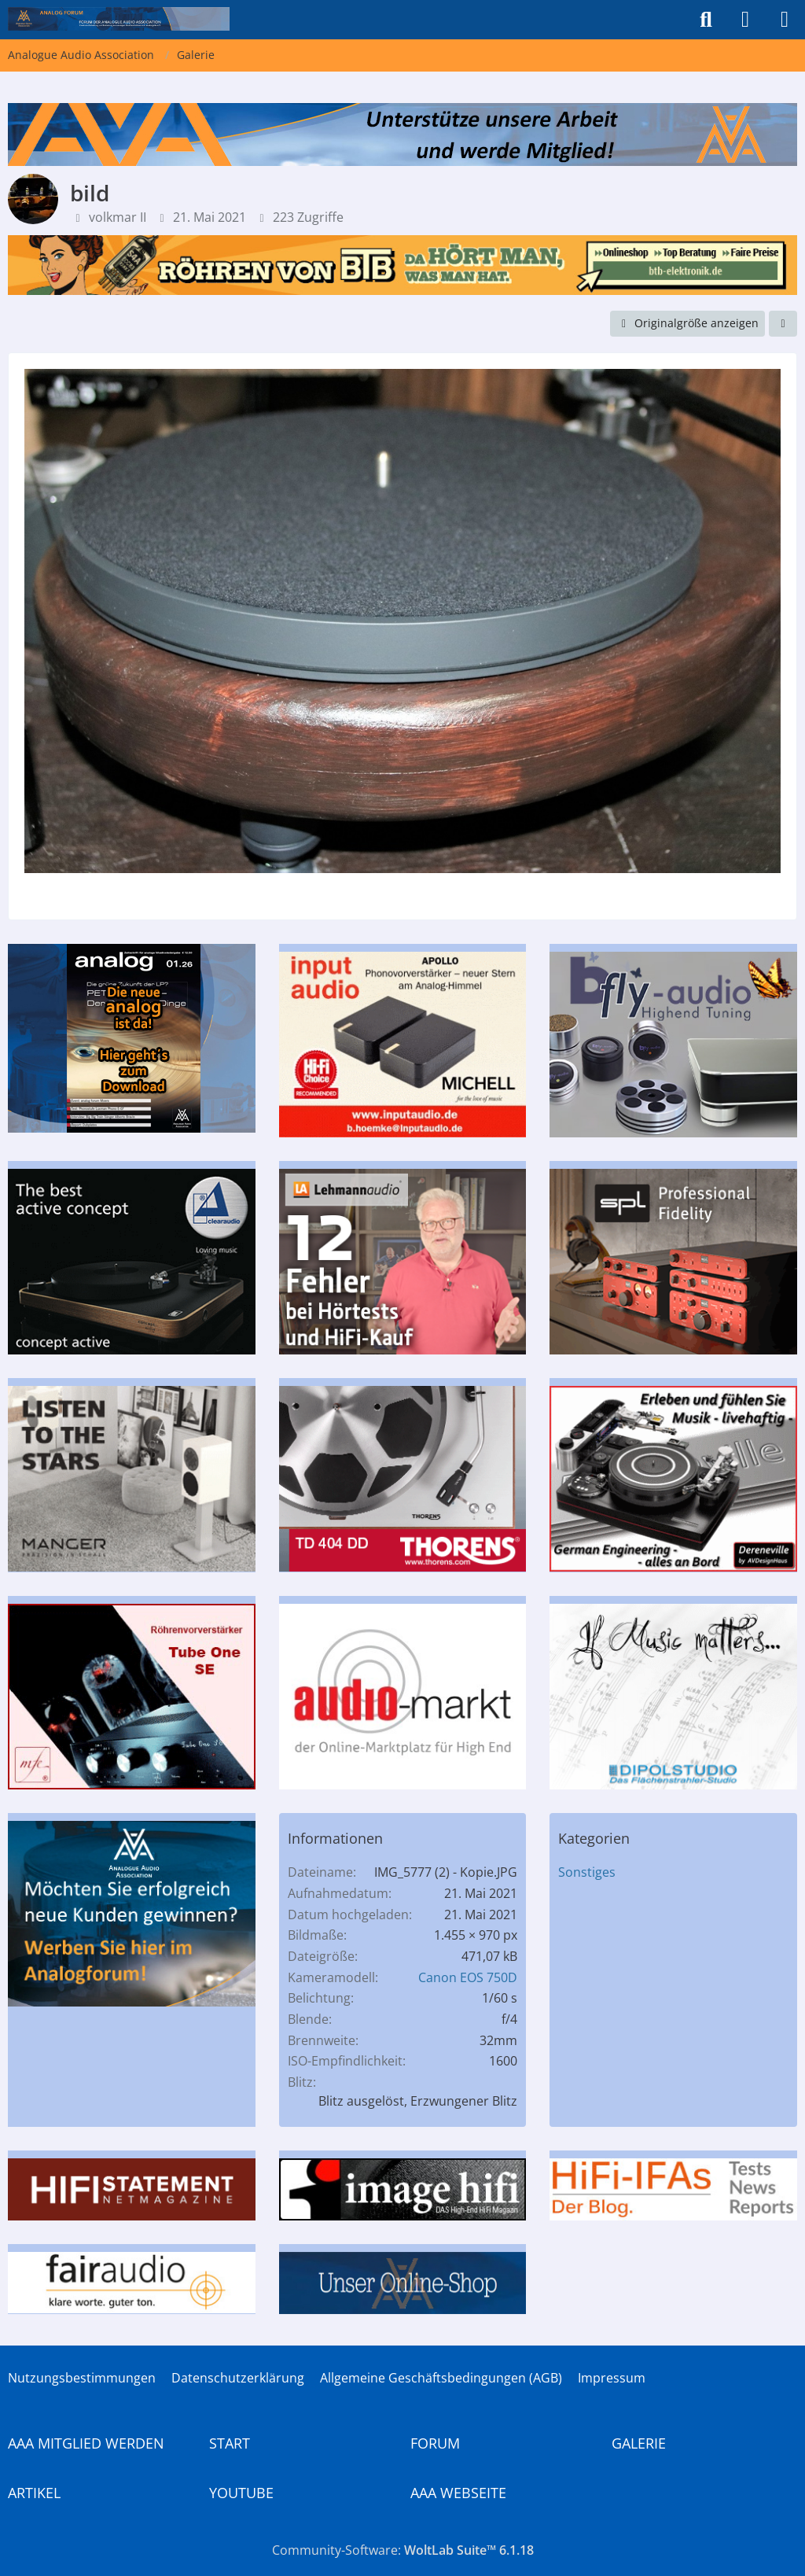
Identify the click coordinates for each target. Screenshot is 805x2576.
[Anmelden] (745, 19)
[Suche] (706, 19)
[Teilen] (783, 324)
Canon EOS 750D (467, 1977)
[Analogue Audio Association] (119, 19)
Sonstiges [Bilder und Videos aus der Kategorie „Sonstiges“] (587, 1872)
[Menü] (784, 19)
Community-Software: (403, 2550)
